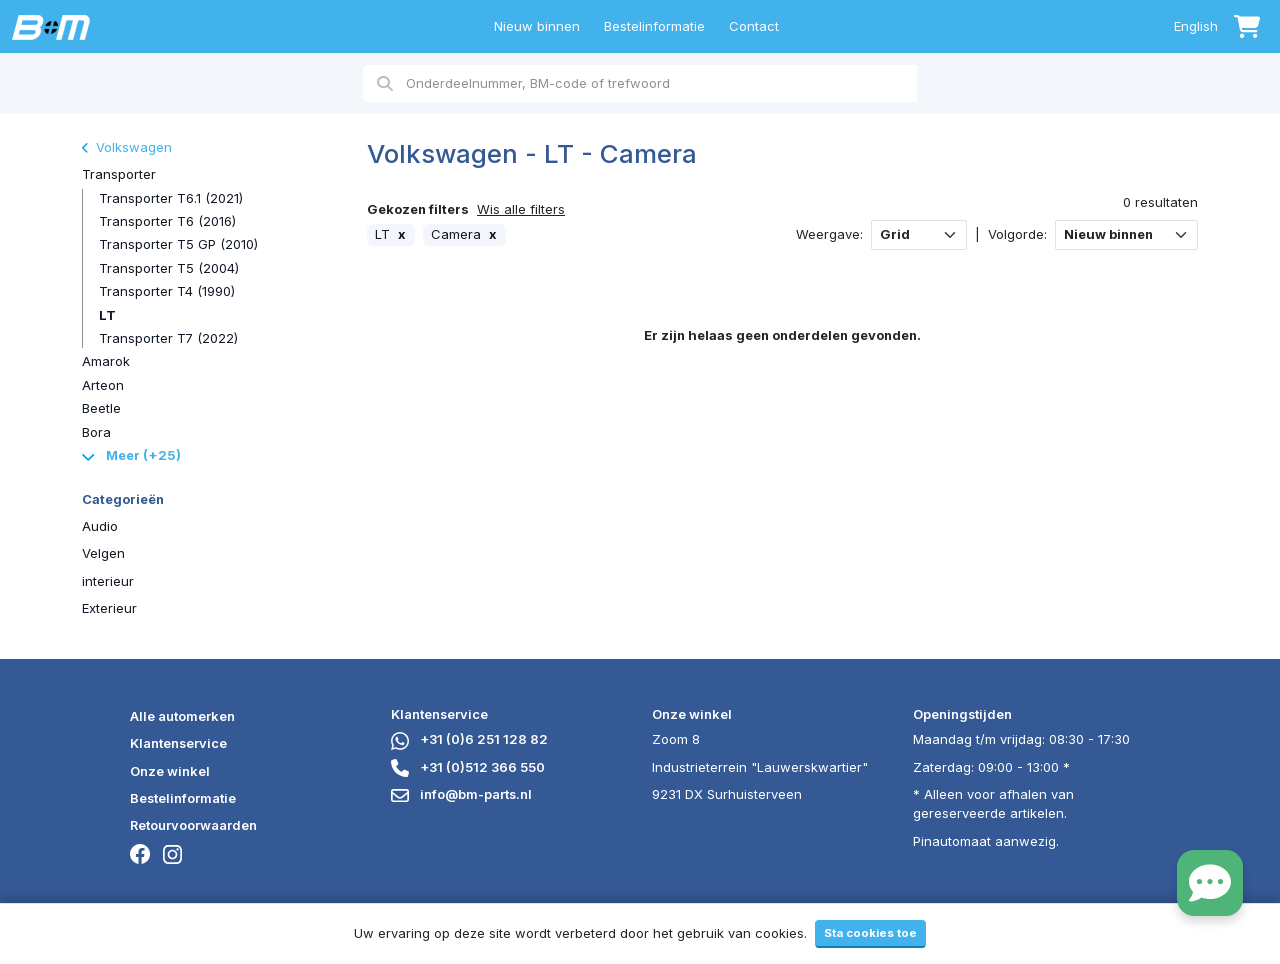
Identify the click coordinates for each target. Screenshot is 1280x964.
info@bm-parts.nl (461, 794)
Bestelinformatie (654, 26)
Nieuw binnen (537, 26)
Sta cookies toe (870, 933)
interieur (108, 581)
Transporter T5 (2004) (169, 268)
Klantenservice (178, 743)
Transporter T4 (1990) (167, 291)
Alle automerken (182, 716)
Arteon (103, 385)
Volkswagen (127, 147)
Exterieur (109, 608)
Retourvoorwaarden (193, 825)
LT (107, 315)
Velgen (103, 553)
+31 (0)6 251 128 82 (469, 739)
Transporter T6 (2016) (167, 221)
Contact (754, 26)
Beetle (101, 408)
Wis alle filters (521, 209)
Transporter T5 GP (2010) (178, 244)
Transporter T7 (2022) (168, 338)
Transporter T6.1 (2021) (171, 198)
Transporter (119, 174)
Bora (96, 432)
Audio (100, 526)
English (1196, 26)
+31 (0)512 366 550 (468, 767)
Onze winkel (170, 771)
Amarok (106, 361)
